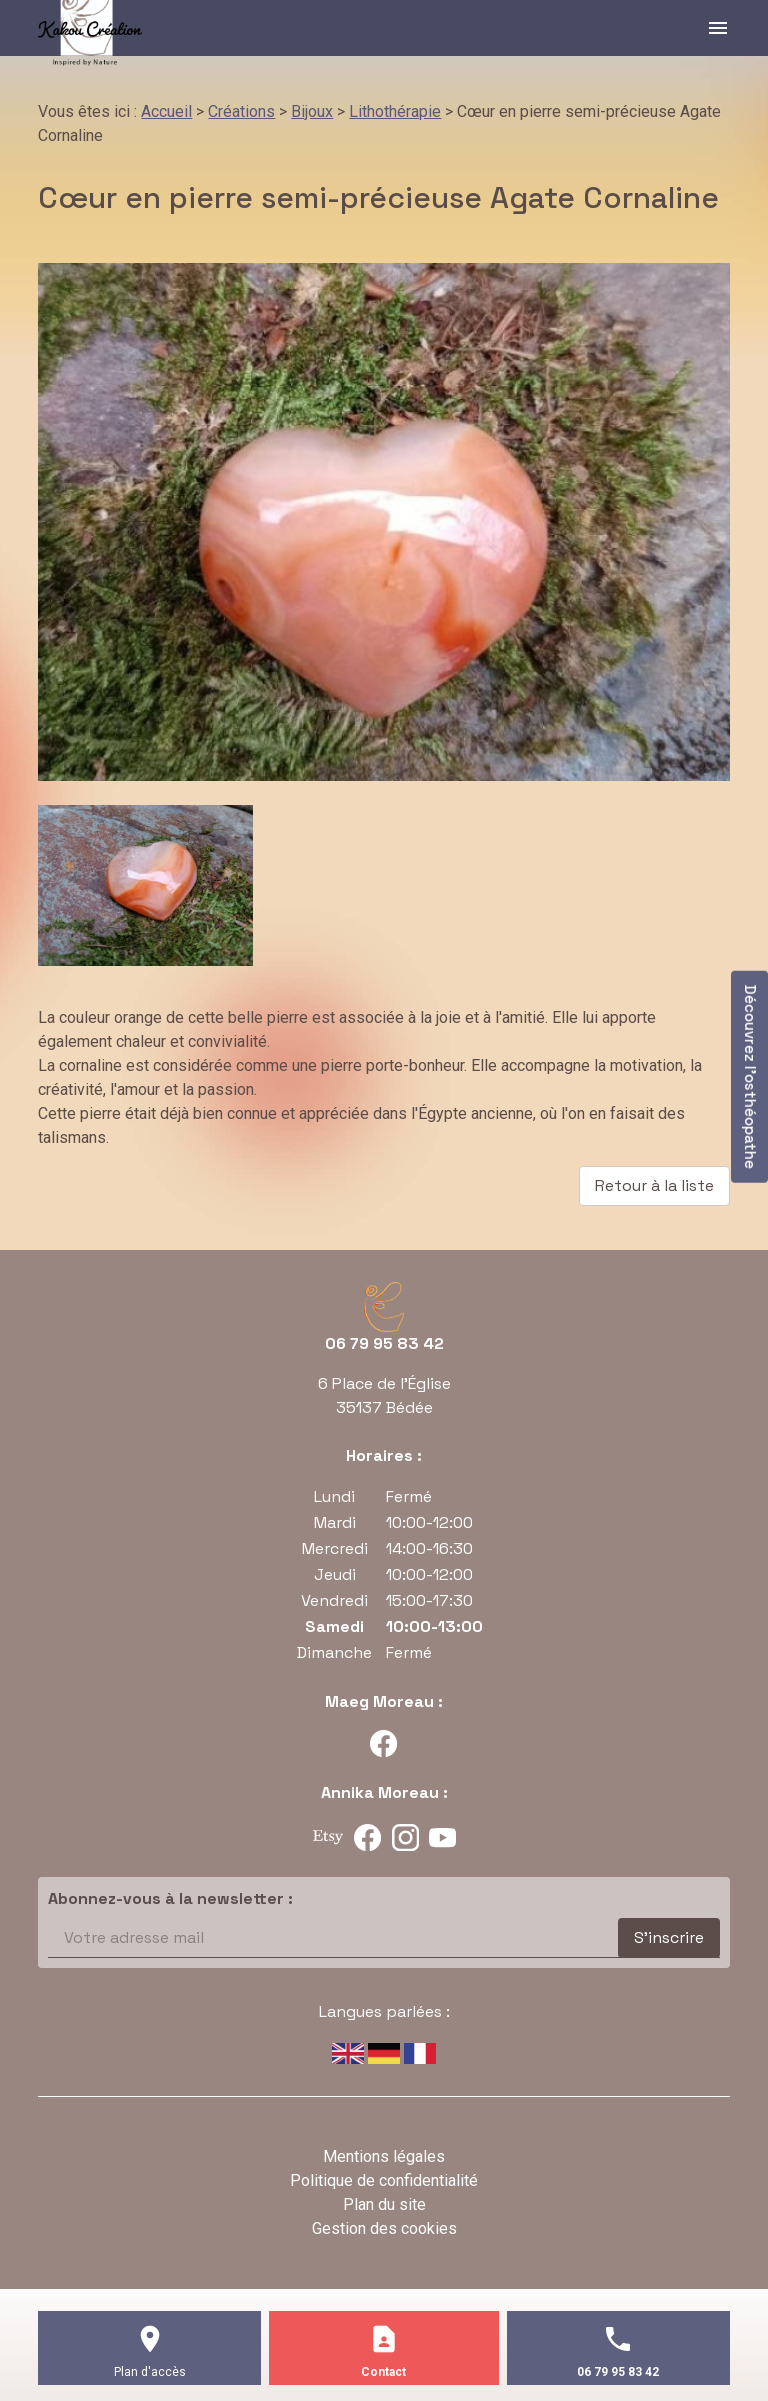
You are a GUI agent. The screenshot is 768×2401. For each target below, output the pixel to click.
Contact (383, 2372)
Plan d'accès (150, 2372)
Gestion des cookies (384, 2228)
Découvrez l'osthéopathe (750, 1076)
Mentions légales (384, 2156)
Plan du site (384, 2204)
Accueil (166, 111)
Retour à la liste (654, 1185)
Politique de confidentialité (384, 2180)
